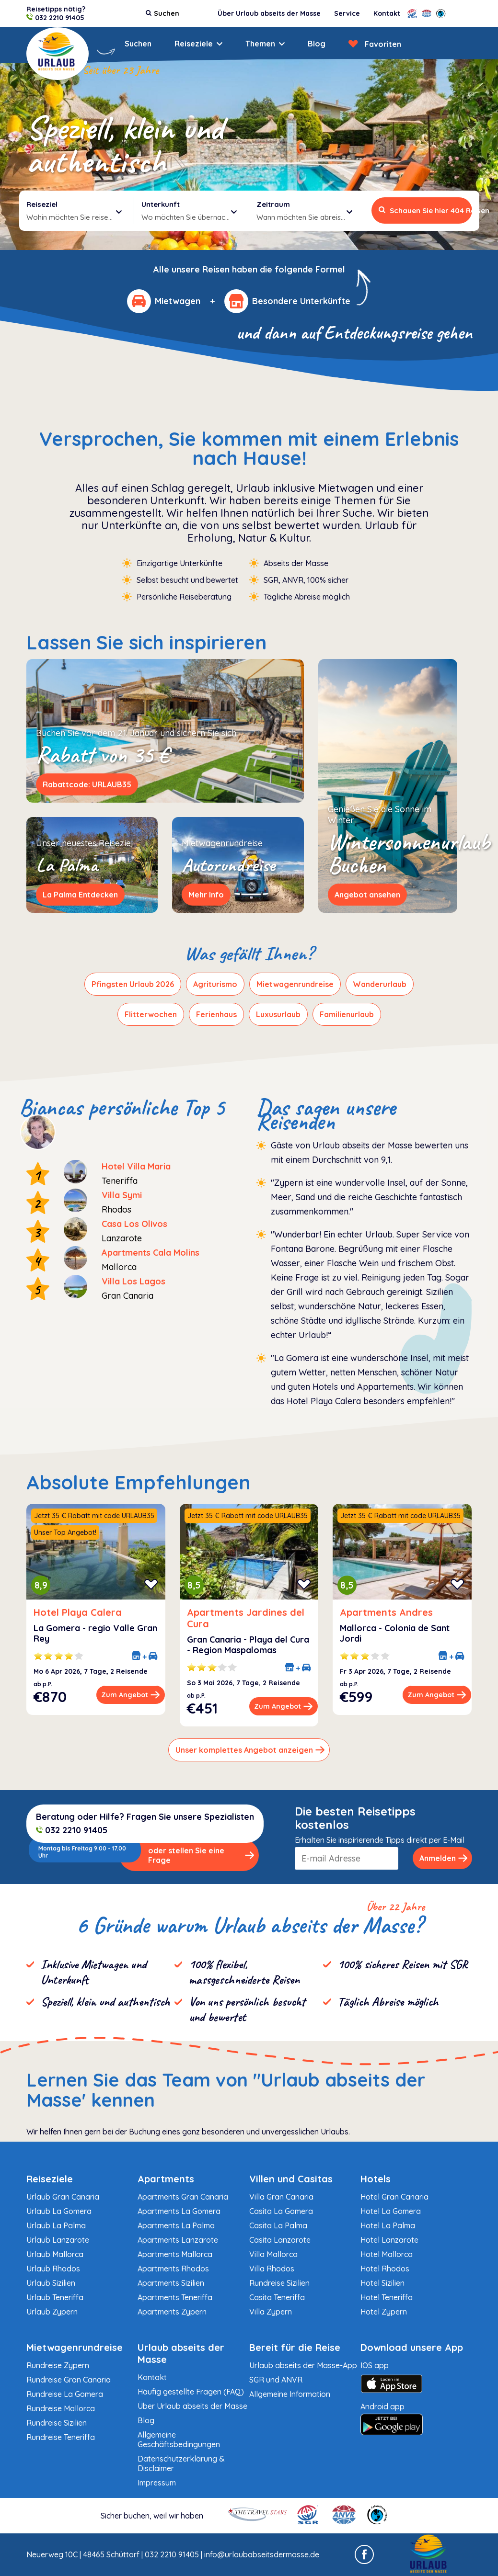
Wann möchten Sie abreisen (304, 216)
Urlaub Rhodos (53, 2268)
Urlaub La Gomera (59, 2211)
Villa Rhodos (271, 2268)
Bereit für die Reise (294, 2347)
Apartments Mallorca (175, 2254)
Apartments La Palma (176, 2225)
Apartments (166, 2179)
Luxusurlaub (278, 1014)
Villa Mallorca (273, 2254)
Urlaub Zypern (52, 2311)
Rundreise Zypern (57, 2365)
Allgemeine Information (289, 2394)
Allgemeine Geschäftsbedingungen (179, 2439)
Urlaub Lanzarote (57, 2240)
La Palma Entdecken (80, 894)
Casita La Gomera (281, 2211)
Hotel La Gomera (390, 2211)
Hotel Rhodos (384, 2268)
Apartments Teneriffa (175, 2297)
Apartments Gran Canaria (183, 2197)
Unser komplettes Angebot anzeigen (250, 1750)
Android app (416, 2419)
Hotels (375, 2179)
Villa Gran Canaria (281, 2197)
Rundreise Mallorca (60, 2408)
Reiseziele (193, 43)
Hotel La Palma (387, 2225)
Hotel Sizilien (382, 2283)
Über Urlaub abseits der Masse (269, 13)
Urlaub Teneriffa (54, 2297)
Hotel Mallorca (386, 2254)
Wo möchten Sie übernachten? (191, 216)
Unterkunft (160, 204)
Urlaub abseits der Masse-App (303, 2365)
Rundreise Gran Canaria (68, 2379)
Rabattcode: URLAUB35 (87, 784)
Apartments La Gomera (179, 2211)
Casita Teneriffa (277, 2297)
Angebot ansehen (367, 894)
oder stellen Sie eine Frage (201, 1855)
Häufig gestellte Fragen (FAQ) (191, 2391)
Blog (316, 43)
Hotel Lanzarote (389, 2240)
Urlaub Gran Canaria (62, 2197)
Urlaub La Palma (56, 2225)
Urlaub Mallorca (54, 2254)
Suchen (138, 43)
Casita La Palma (278, 2225)
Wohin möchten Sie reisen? (74, 216)
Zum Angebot (130, 1695)
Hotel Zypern (383, 2311)
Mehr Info (206, 894)
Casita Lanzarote (280, 2240)
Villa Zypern (270, 2311)
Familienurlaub (347, 1014)
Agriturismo (215, 984)
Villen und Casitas (291, 2179)
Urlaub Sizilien (50, 2283)
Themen (260, 43)
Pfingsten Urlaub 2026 (133, 984)
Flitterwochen (151, 1014)
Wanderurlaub (379, 984)
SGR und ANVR (275, 2379)
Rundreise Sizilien (279, 2283)
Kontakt (386, 13)
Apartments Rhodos (173, 2268)
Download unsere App (411, 2347)
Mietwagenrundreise (295, 984)
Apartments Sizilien (171, 2283)
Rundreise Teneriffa (60, 2437)
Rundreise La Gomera (64, 2394)
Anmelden (443, 1858)
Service (347, 13)
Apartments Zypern (172, 2311)
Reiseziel (42, 204)
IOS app (416, 2378)
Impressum (157, 2482)
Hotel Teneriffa (386, 2297)
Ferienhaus (216, 1014)
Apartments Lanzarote (178, 2240)
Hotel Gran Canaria (394, 2197)
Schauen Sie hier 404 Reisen (425, 210)
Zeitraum (273, 204)
